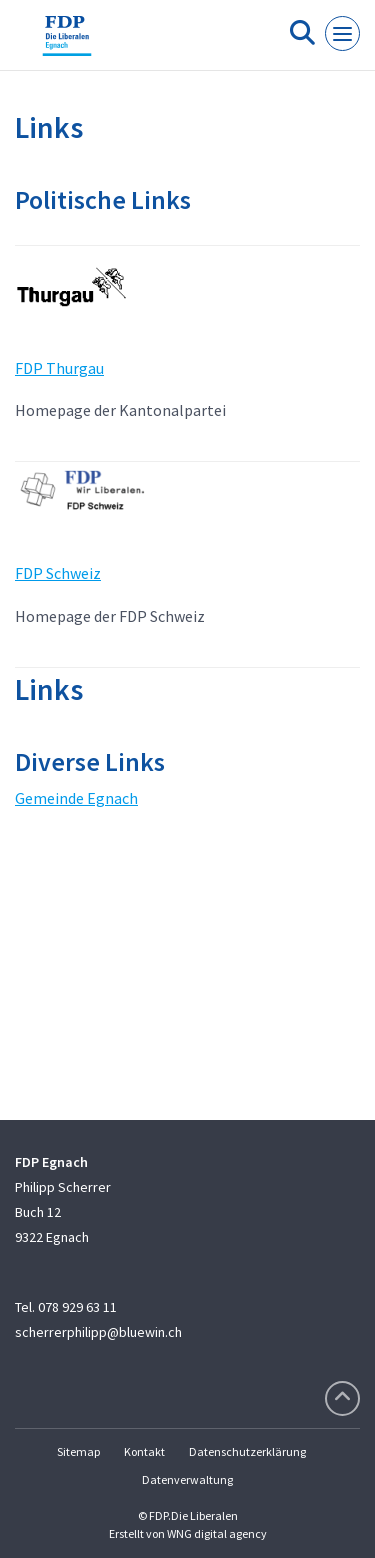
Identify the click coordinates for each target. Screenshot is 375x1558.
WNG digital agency (217, 1533)
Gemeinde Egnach (76, 798)
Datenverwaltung (187, 1479)
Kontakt (144, 1451)
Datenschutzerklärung (247, 1451)
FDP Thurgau (59, 368)
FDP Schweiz (58, 573)
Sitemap (78, 1451)
